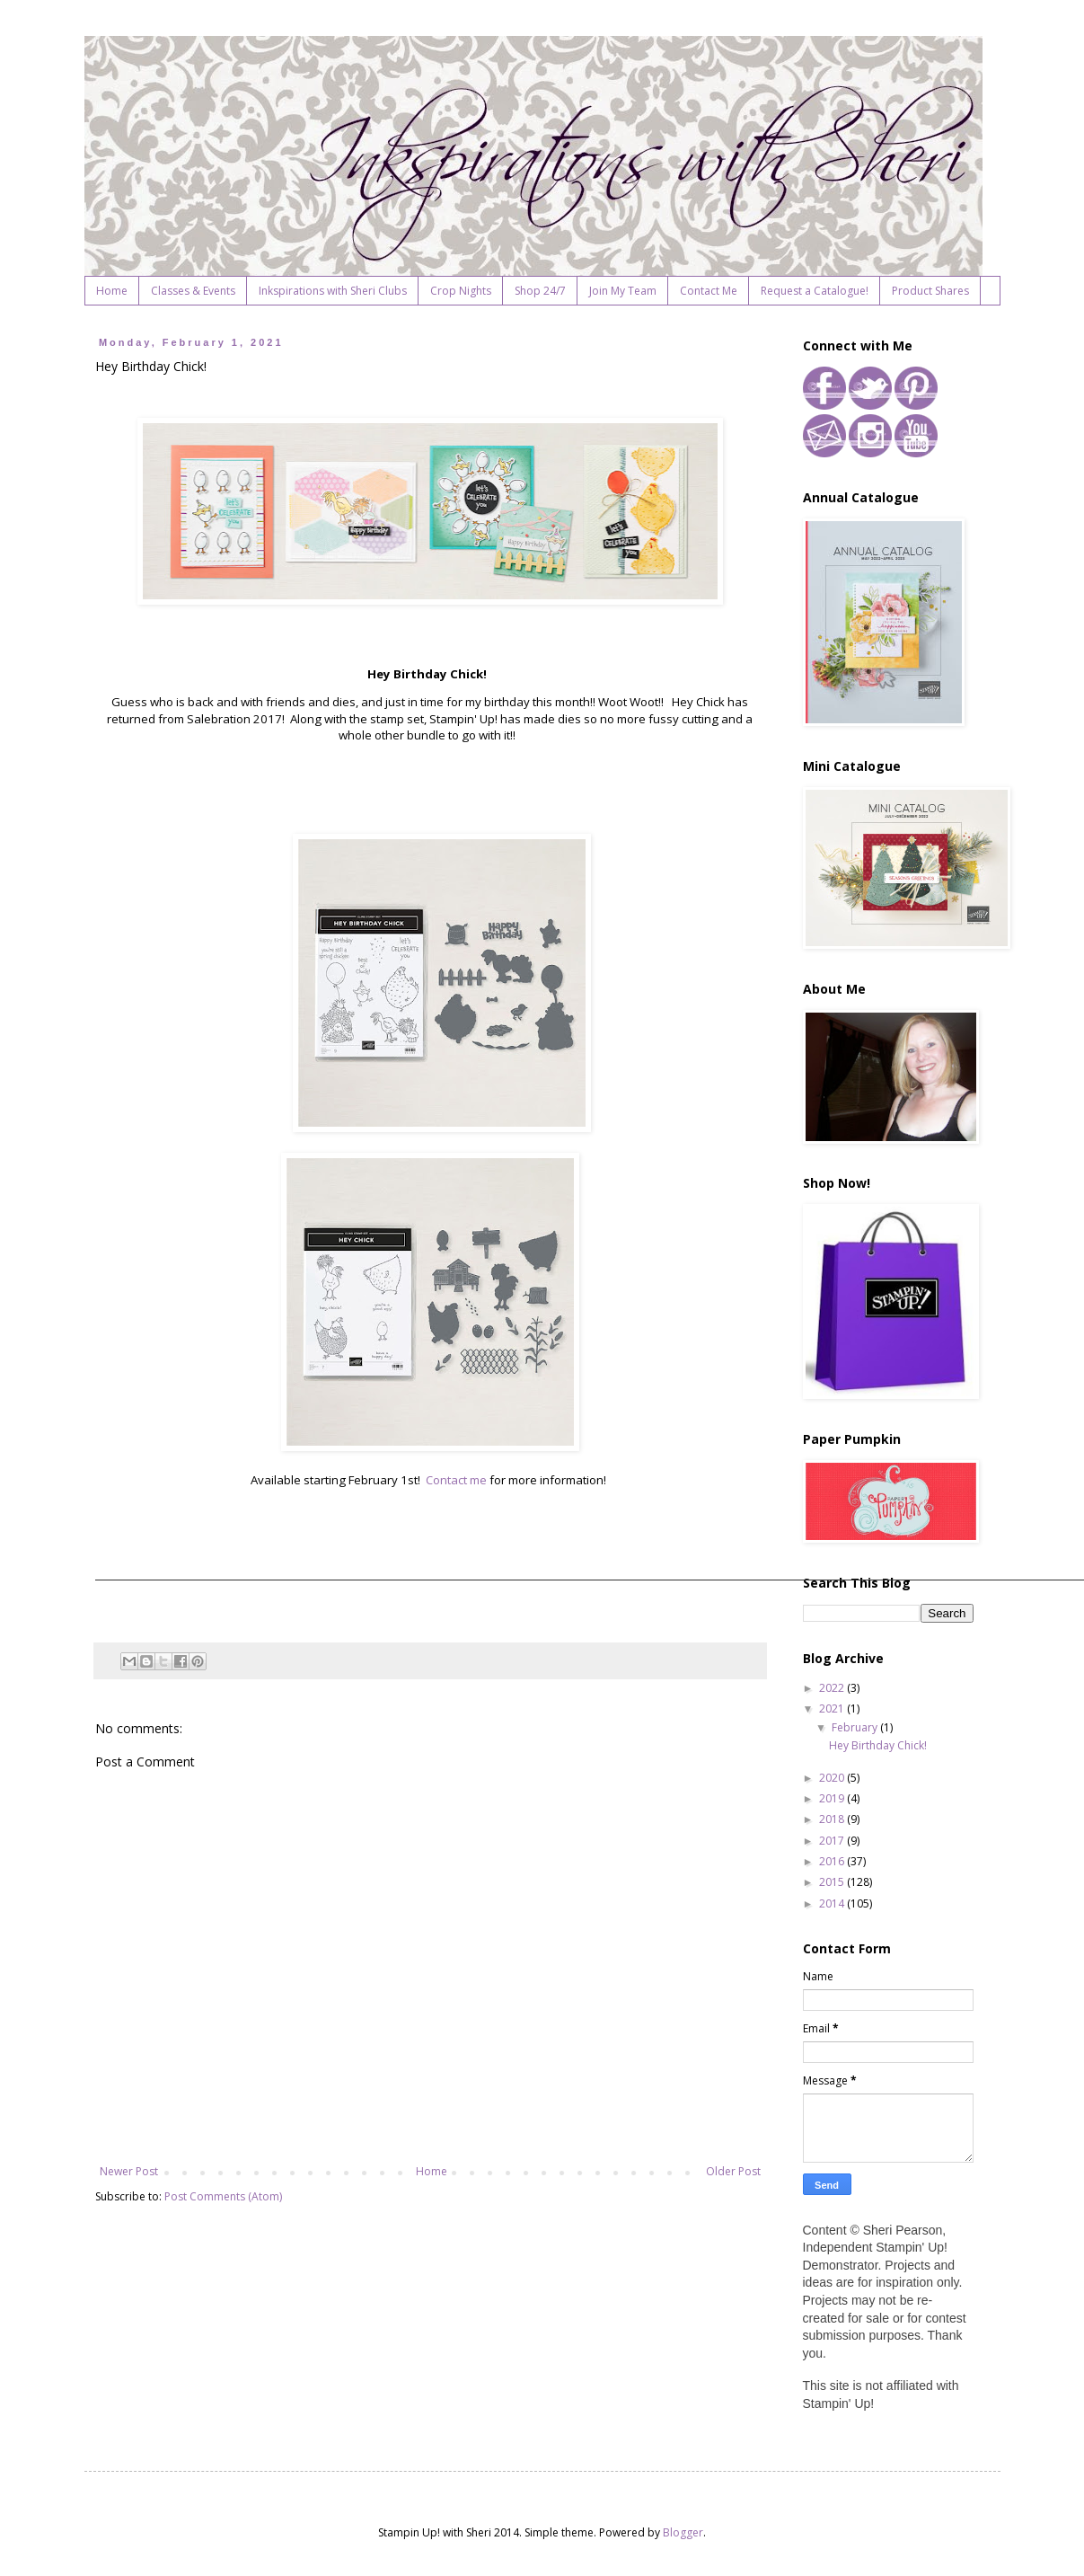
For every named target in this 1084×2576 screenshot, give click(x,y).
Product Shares (930, 290)
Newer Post (129, 2171)
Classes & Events (193, 290)
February (856, 1727)
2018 (833, 1819)
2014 (833, 1903)
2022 (833, 1687)
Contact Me (708, 290)
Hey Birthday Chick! (878, 1745)
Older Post (733, 2171)
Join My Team (623, 290)
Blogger (683, 2532)
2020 (833, 1777)
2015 (833, 1882)
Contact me (456, 1480)
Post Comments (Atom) (223, 2196)
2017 (833, 1840)
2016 (833, 1861)
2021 (833, 1708)
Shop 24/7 (540, 290)
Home (112, 290)
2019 (833, 1798)
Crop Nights (460, 290)
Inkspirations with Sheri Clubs (333, 290)
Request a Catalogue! (814, 290)
